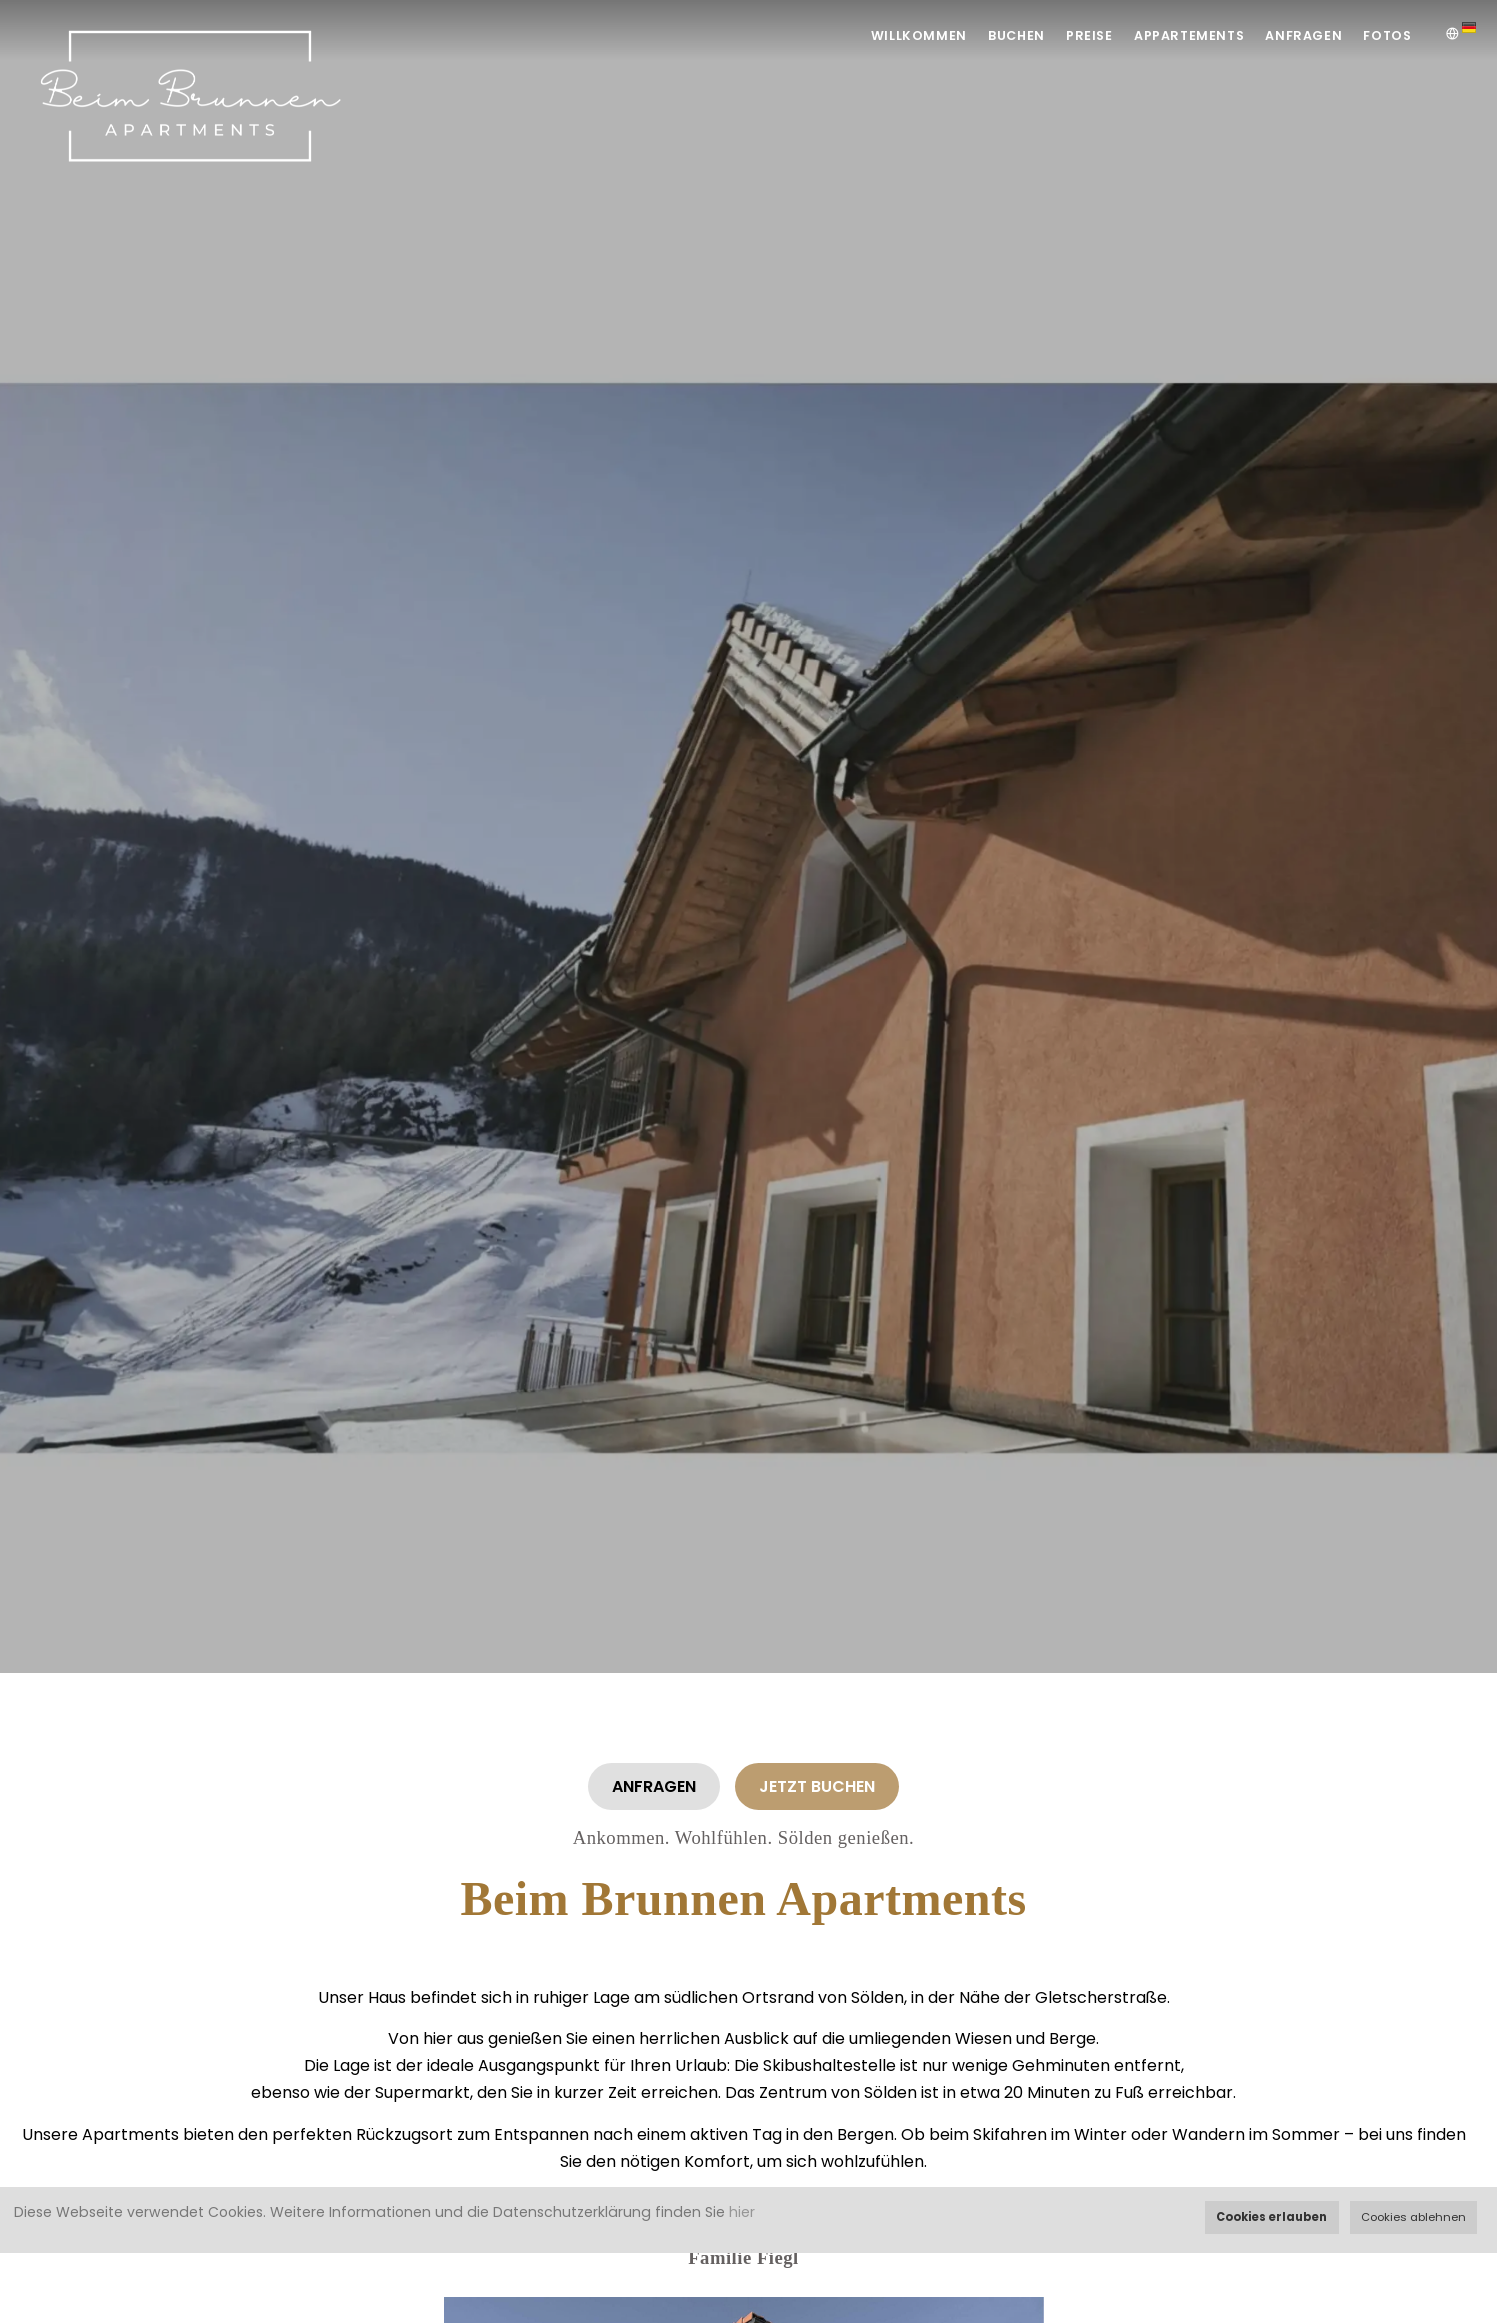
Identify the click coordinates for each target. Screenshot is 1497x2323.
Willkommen (885, 35)
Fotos (1385, 35)
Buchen (988, 35)
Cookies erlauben (1271, 2217)
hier (742, 2212)
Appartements (1174, 35)
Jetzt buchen (817, 1786)
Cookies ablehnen (1413, 2217)
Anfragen (1295, 35)
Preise (1068, 35)
